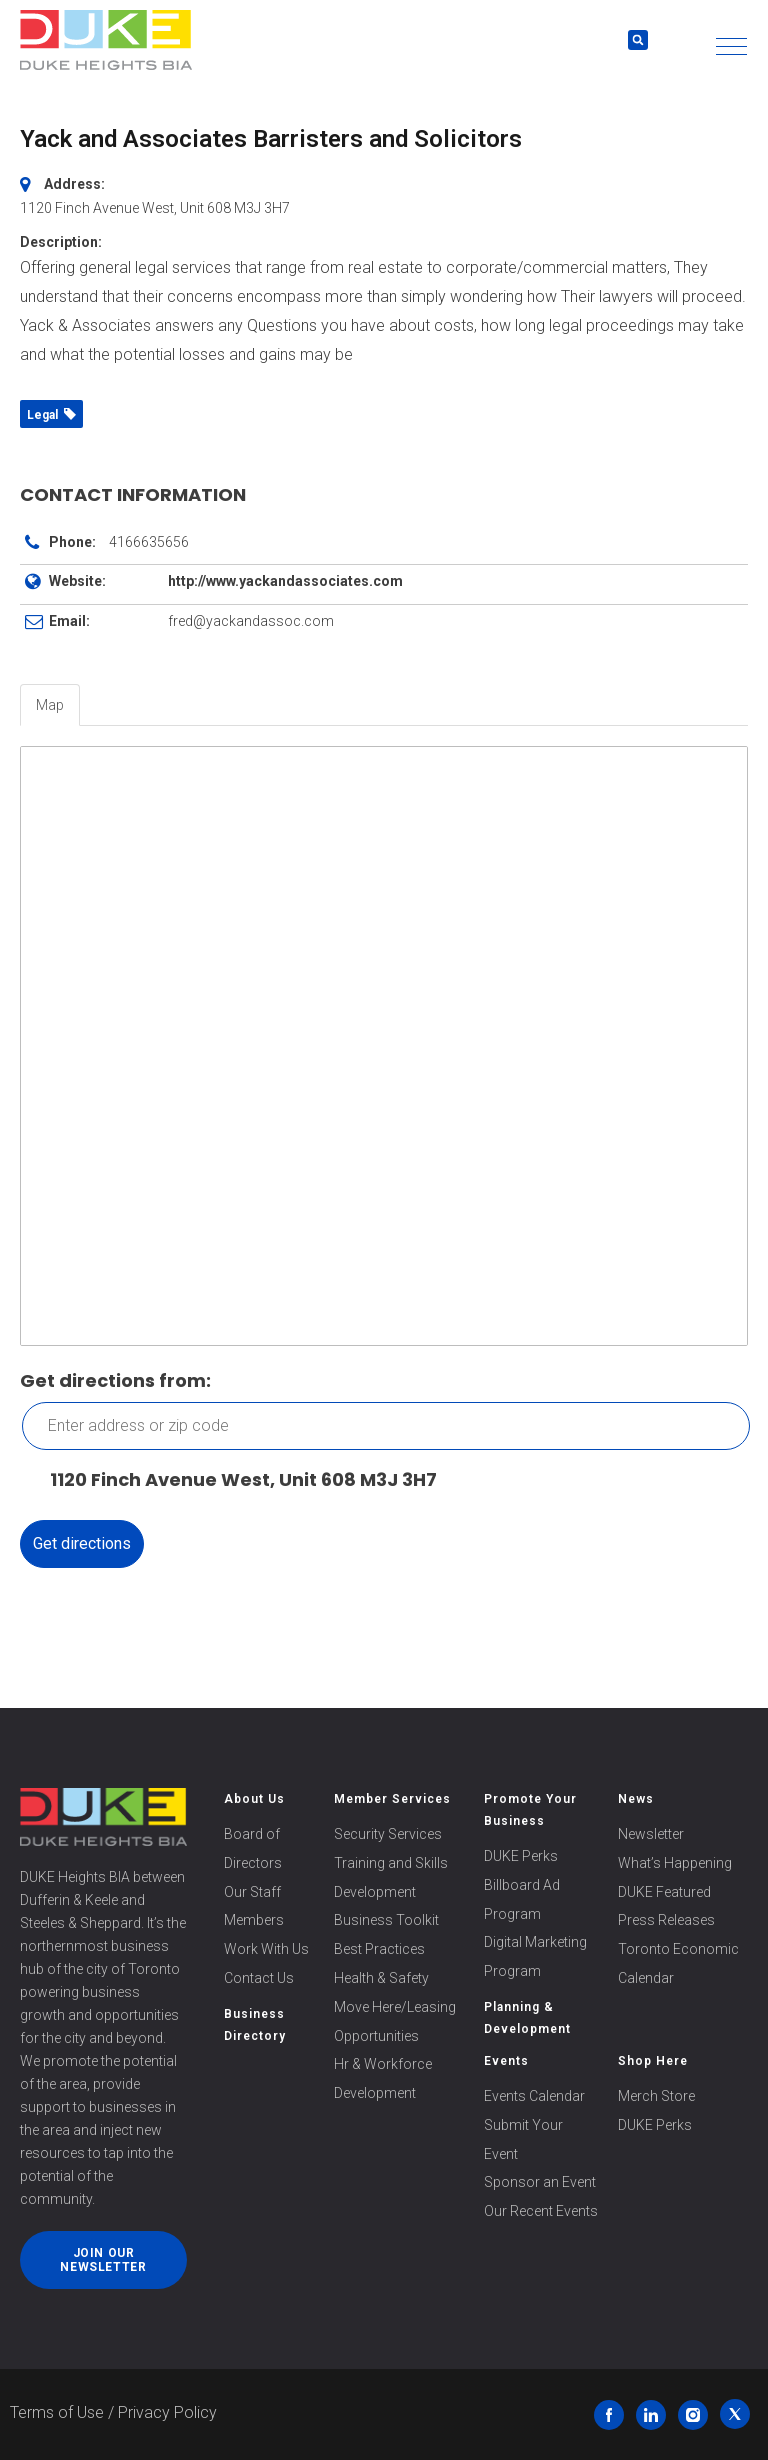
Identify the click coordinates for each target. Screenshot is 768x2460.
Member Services (392, 1799)
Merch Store (656, 2096)
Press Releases (666, 1920)
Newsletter (651, 1834)
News (636, 1799)
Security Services (388, 1834)
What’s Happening (675, 1863)
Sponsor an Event (540, 2182)
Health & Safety (381, 1978)
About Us (254, 1799)
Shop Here (653, 2061)
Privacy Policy (167, 2412)
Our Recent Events (541, 2211)
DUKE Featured (664, 1892)
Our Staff (252, 1892)
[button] (731, 46)
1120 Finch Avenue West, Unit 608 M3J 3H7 (233, 1480)
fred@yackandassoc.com (251, 621)
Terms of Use (57, 2412)
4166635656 (149, 542)
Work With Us (266, 1949)
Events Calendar (534, 2096)
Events (506, 2061)
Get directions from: (115, 1380)
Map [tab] (50, 705)
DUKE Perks (521, 1856)
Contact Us (259, 1978)
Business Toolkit (386, 1920)
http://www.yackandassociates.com (285, 581)
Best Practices (379, 1949)
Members (254, 1920)
